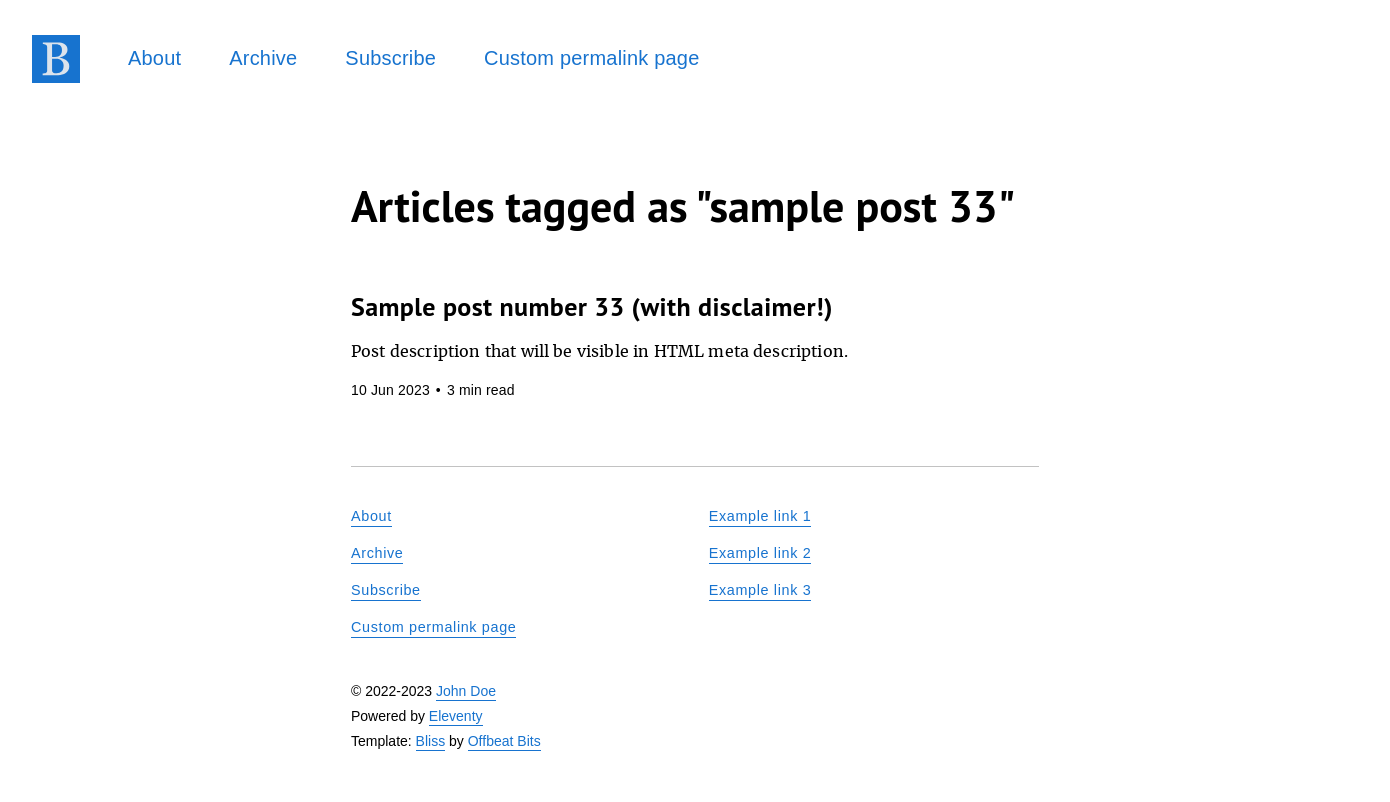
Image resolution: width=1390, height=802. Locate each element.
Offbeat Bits (504, 741)
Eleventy (456, 716)
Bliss (431, 741)
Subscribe (390, 58)
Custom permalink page (591, 58)
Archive (263, 58)
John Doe (466, 691)
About (154, 58)
